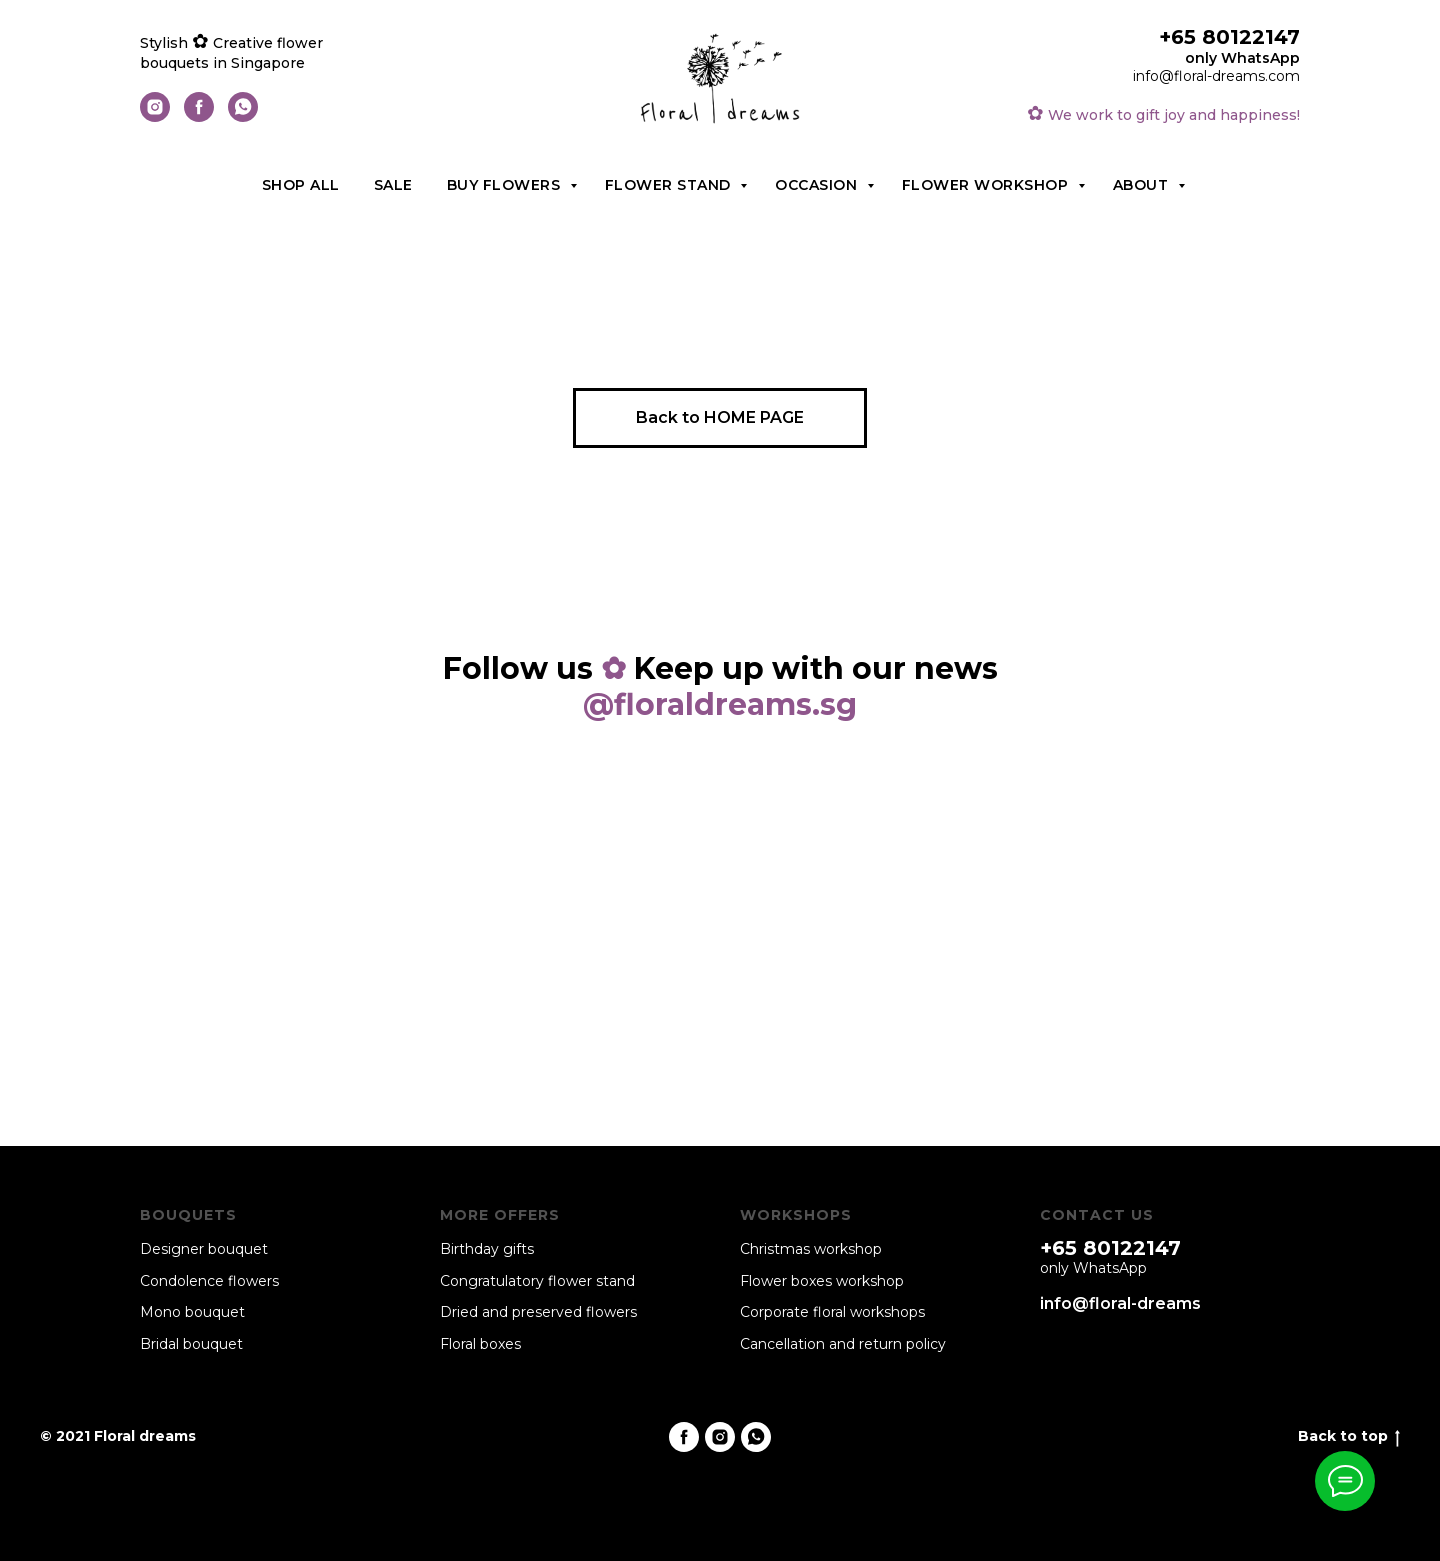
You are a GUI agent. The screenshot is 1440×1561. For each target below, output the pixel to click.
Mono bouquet (192, 1312)
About (1143, 185)
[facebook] (199, 116)
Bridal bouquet (191, 1344)
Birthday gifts (487, 1249)
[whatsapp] (243, 116)
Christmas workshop (811, 1249)
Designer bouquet (204, 1249)
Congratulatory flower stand (537, 1281)
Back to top (1349, 1436)
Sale (393, 185)
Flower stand (670, 185)
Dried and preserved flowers (538, 1312)
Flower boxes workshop (822, 1281)
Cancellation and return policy (843, 1344)
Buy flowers (506, 185)
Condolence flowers (209, 1281)
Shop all (301, 185)
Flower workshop (987, 185)
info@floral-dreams (1120, 1303)
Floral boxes (480, 1344)
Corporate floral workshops (832, 1312)
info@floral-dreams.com (1216, 76)
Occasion (818, 185)
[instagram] (155, 116)
